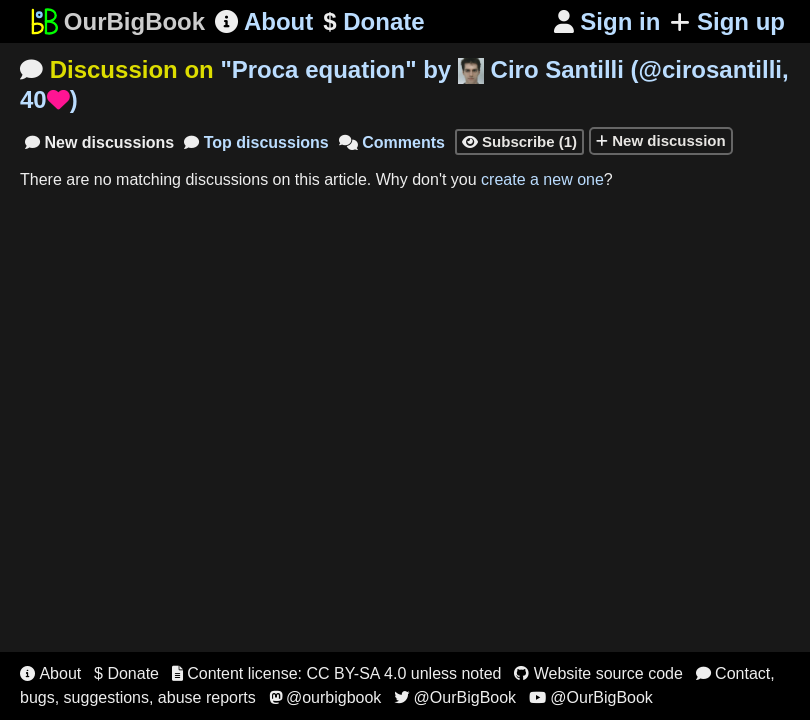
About (264, 21)
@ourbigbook (325, 697)
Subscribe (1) (519, 141)
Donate (373, 22)
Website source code (598, 673)
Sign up (727, 21)
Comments (392, 142)
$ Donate (126, 673)
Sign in (607, 21)
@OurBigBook (455, 697)
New (99, 142)
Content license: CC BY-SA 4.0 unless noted (337, 673)
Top (256, 142)
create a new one (542, 179)
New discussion (661, 140)
